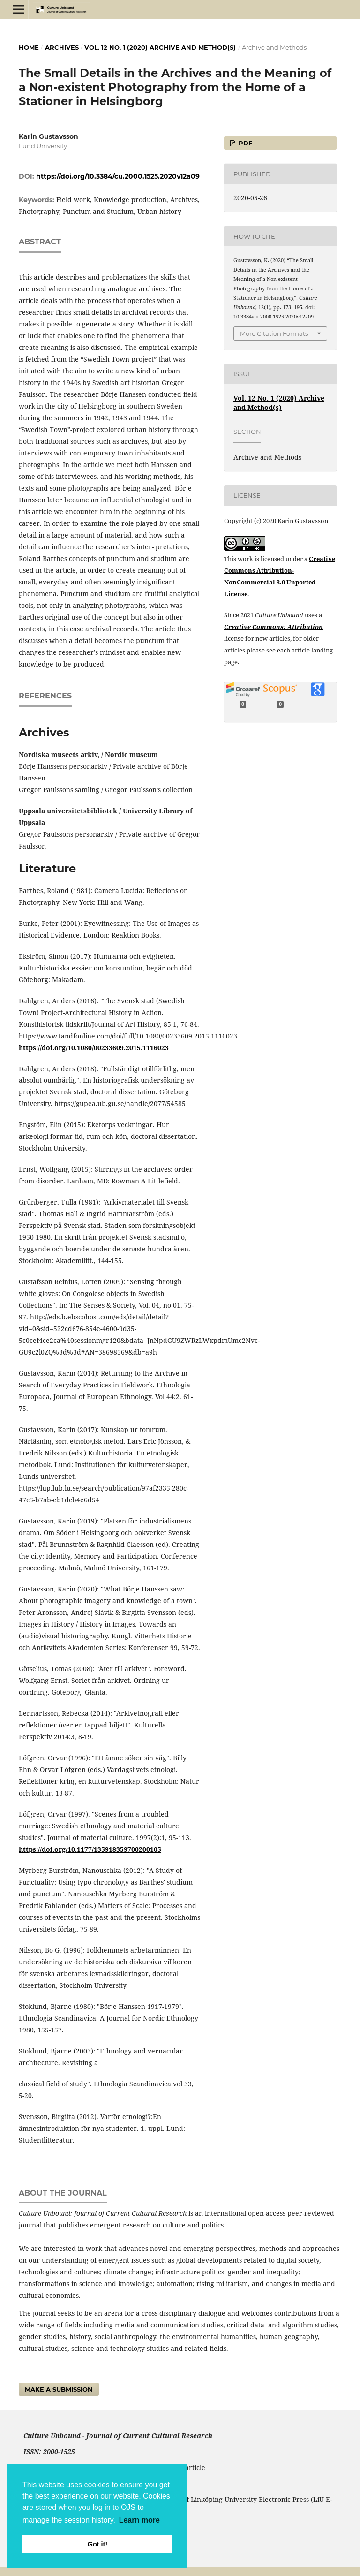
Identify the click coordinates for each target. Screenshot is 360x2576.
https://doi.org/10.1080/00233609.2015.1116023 (94, 1047)
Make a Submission (59, 2389)
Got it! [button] (97, 2544)
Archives (62, 47)
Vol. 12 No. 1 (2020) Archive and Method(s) (160, 47)
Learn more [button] (139, 2520)
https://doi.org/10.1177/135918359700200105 (90, 1849)
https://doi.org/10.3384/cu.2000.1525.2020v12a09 (118, 176)
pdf (244, 143)
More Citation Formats (274, 333)
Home (29, 47)
